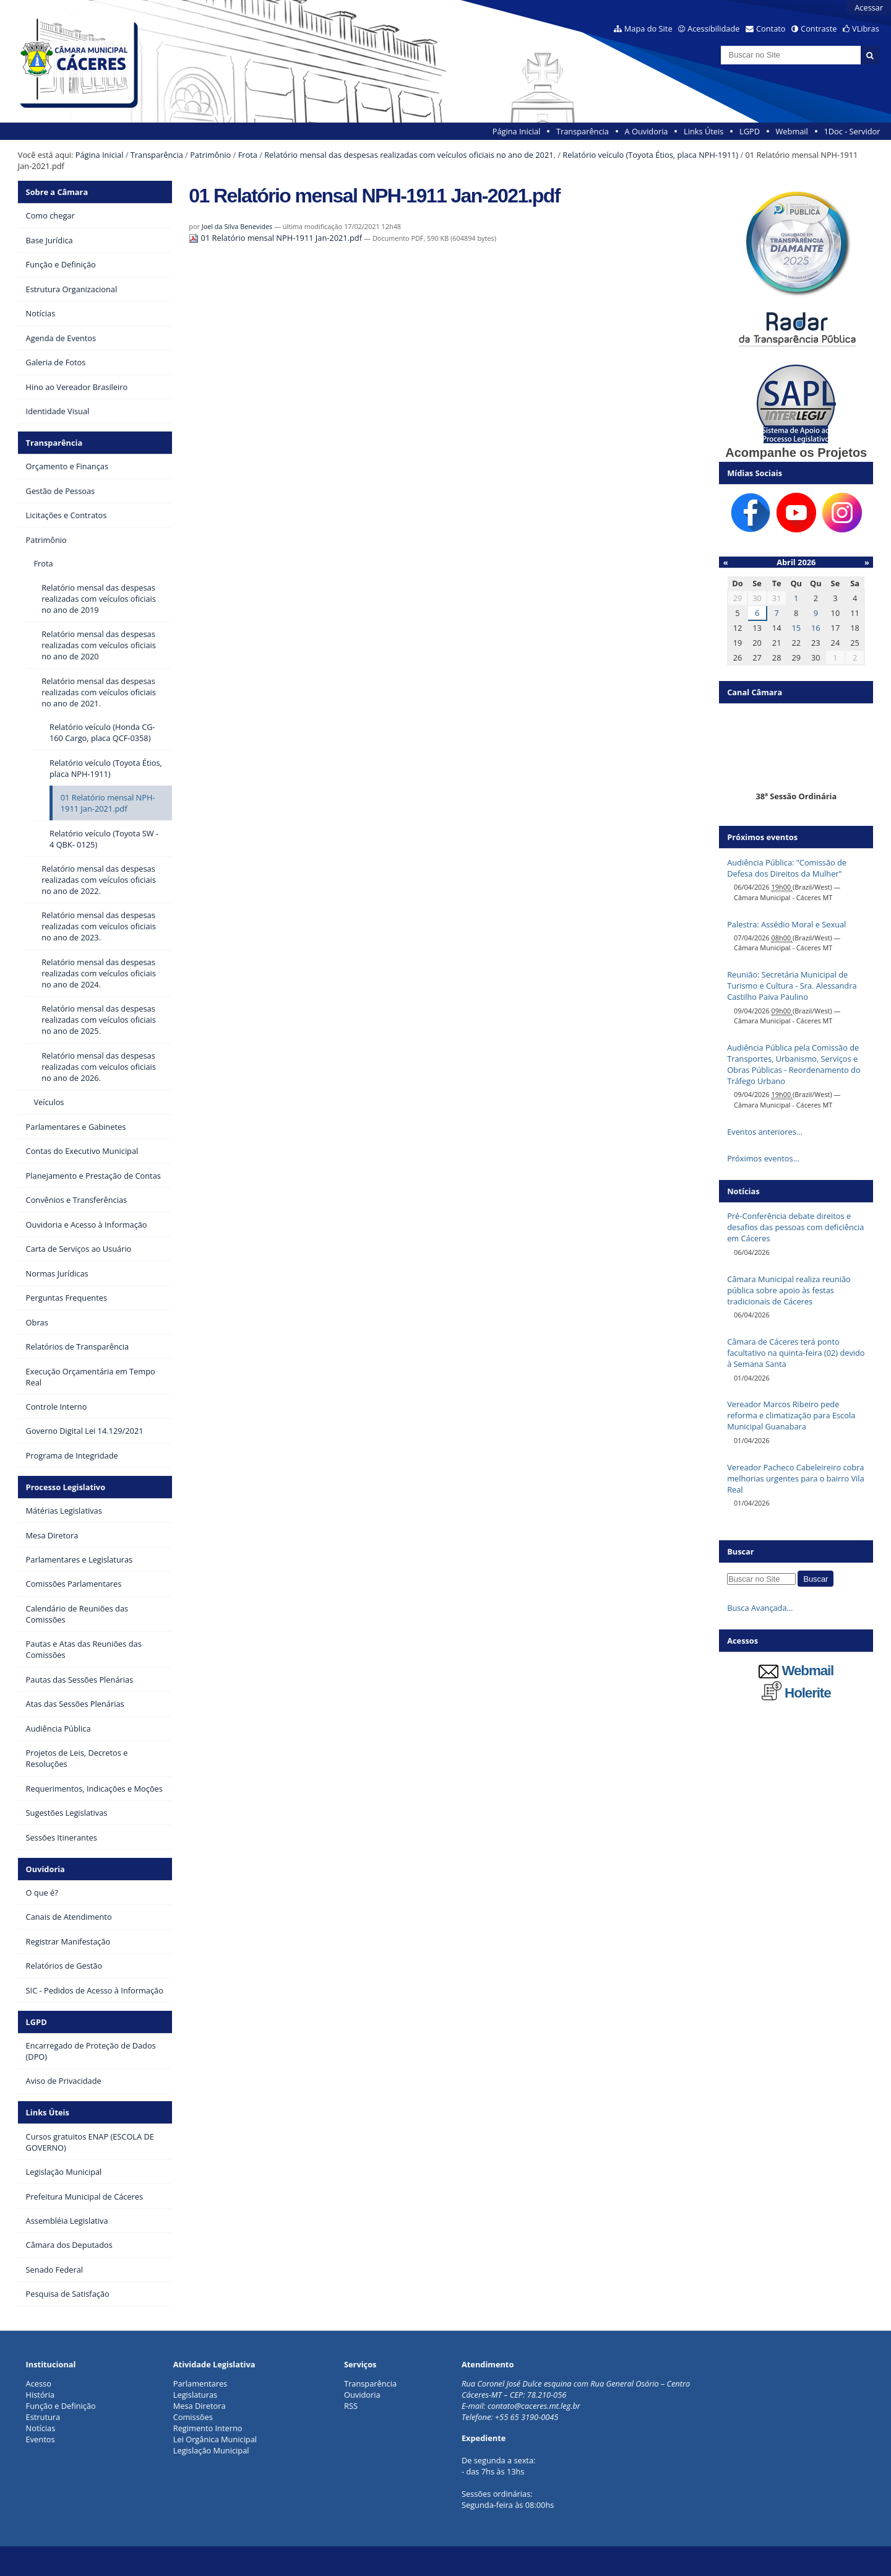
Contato (771, 28)
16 (815, 627)
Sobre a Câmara (57, 191)
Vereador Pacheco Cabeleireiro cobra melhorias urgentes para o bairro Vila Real (795, 1478)
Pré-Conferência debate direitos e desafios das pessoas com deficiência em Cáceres (795, 1227)
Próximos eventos (762, 837)
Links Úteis (703, 131)
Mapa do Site (648, 28)
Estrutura (43, 2416)
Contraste (819, 28)
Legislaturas (195, 2394)
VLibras (865, 28)
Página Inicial (517, 131)
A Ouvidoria (646, 131)
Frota (247, 154)
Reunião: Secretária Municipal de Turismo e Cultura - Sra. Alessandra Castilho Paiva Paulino (791, 985)
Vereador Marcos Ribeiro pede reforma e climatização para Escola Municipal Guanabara (791, 1415)
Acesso (38, 2383)
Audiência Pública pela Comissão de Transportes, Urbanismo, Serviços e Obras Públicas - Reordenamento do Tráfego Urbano (793, 1064)
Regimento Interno (208, 2428)
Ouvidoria (45, 1869)
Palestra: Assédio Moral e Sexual (786, 924)
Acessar (868, 7)
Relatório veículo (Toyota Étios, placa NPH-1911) (650, 154)
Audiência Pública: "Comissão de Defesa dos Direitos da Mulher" (786, 868)
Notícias (41, 2428)
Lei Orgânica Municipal (215, 2439)
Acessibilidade (713, 28)
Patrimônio (210, 154)
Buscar (740, 1551)
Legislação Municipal (211, 2450)
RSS (351, 2405)
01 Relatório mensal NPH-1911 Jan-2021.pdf (276, 237)
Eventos (40, 2439)
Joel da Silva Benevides (237, 226)
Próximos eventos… (763, 1158)
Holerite (796, 1693)
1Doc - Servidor (852, 131)
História (40, 2394)
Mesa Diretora (199, 2405)
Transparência (582, 131)
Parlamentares (200, 2383)
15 (796, 627)
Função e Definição (61, 2405)
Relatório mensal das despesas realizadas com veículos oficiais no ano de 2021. (410, 154)
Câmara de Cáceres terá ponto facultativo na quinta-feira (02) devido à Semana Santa (795, 1352)
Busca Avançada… (760, 1607)
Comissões (193, 2416)
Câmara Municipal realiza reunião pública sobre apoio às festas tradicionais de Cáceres (789, 1290)
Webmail (792, 131)
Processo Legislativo (65, 1487)
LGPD (749, 131)
